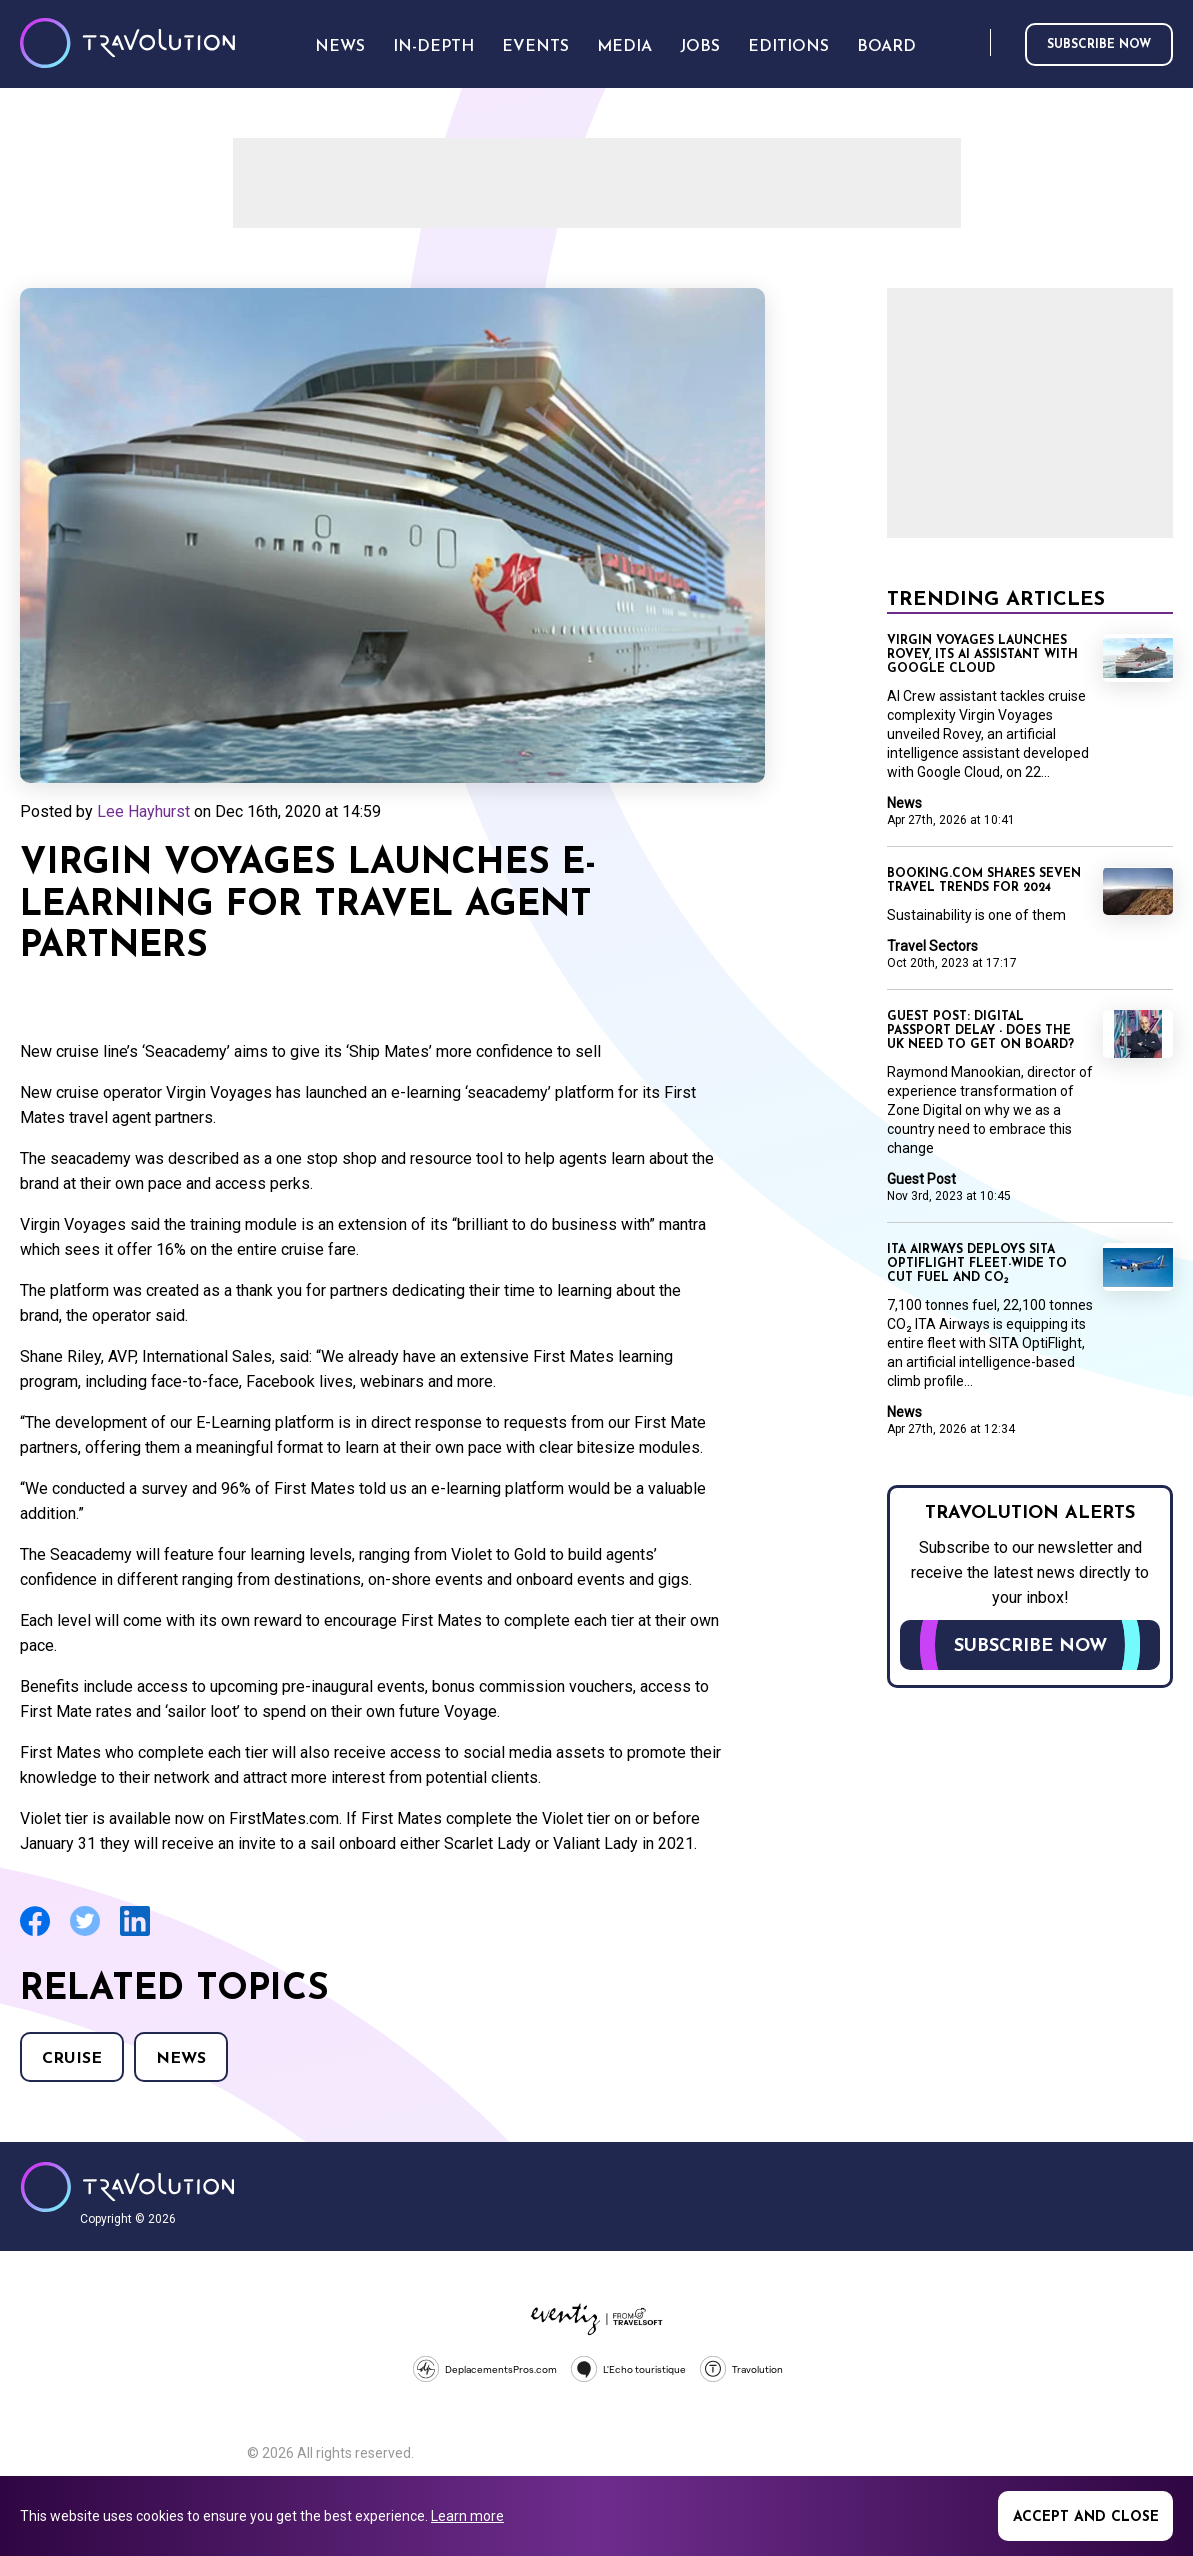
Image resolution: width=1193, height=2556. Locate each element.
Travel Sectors (932, 946)
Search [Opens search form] (971, 43)
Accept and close (1086, 2517)
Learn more (467, 2516)
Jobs (700, 47)
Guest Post (921, 1179)
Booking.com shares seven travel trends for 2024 (984, 881)
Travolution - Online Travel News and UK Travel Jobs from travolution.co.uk (127, 2187)
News (181, 2059)
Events (535, 47)
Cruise (72, 2059)
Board (886, 47)
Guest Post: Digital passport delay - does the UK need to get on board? (980, 1031)
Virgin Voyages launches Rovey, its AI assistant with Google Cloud (982, 655)
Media (624, 47)
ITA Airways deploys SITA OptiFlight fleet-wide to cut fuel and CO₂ (977, 1264)
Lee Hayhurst (143, 811)
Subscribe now (1099, 45)
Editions (788, 47)
